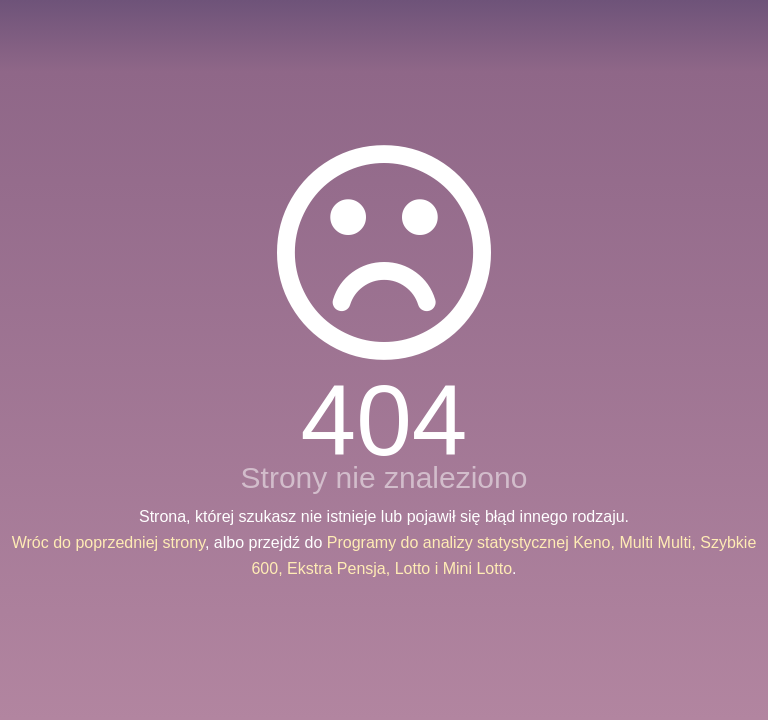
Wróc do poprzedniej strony (108, 542)
